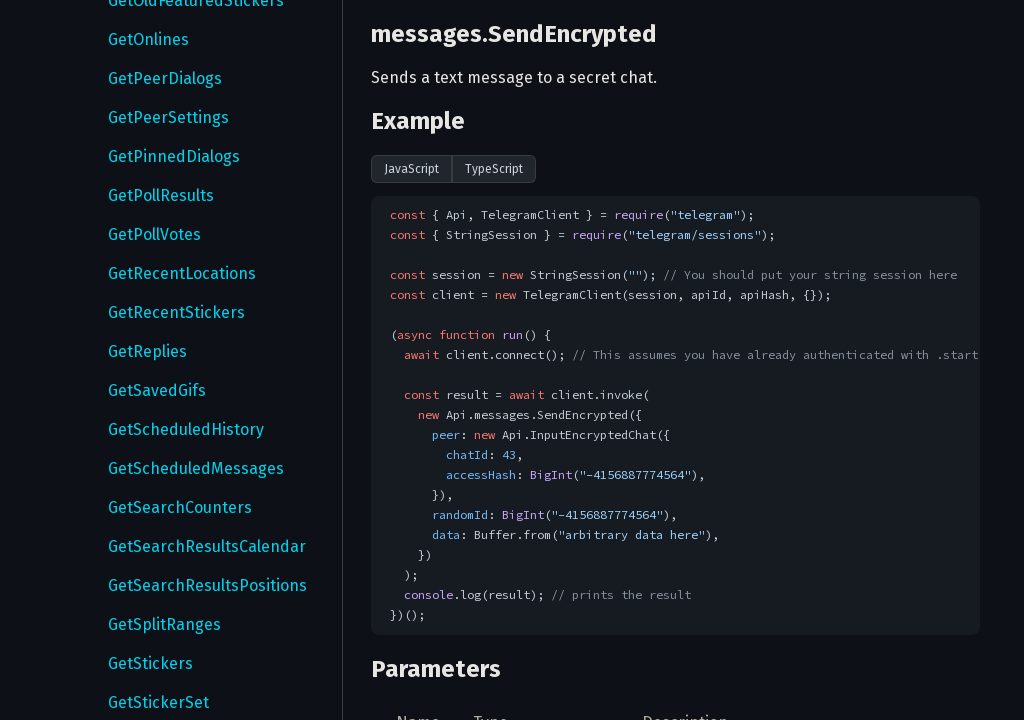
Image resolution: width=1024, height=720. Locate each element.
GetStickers (150, 663)
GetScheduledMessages (196, 468)
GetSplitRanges (164, 624)
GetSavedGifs (157, 390)
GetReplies (147, 351)
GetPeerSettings (168, 117)
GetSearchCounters (180, 507)
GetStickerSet (158, 702)
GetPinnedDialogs (174, 156)
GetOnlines (148, 39)
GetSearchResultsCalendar (207, 546)
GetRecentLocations (182, 273)
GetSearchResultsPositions (207, 585)
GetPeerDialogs (165, 78)
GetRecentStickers (176, 312)
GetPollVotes (154, 234)
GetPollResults (161, 195)
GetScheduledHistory (186, 429)
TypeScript (494, 169)
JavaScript (411, 169)
